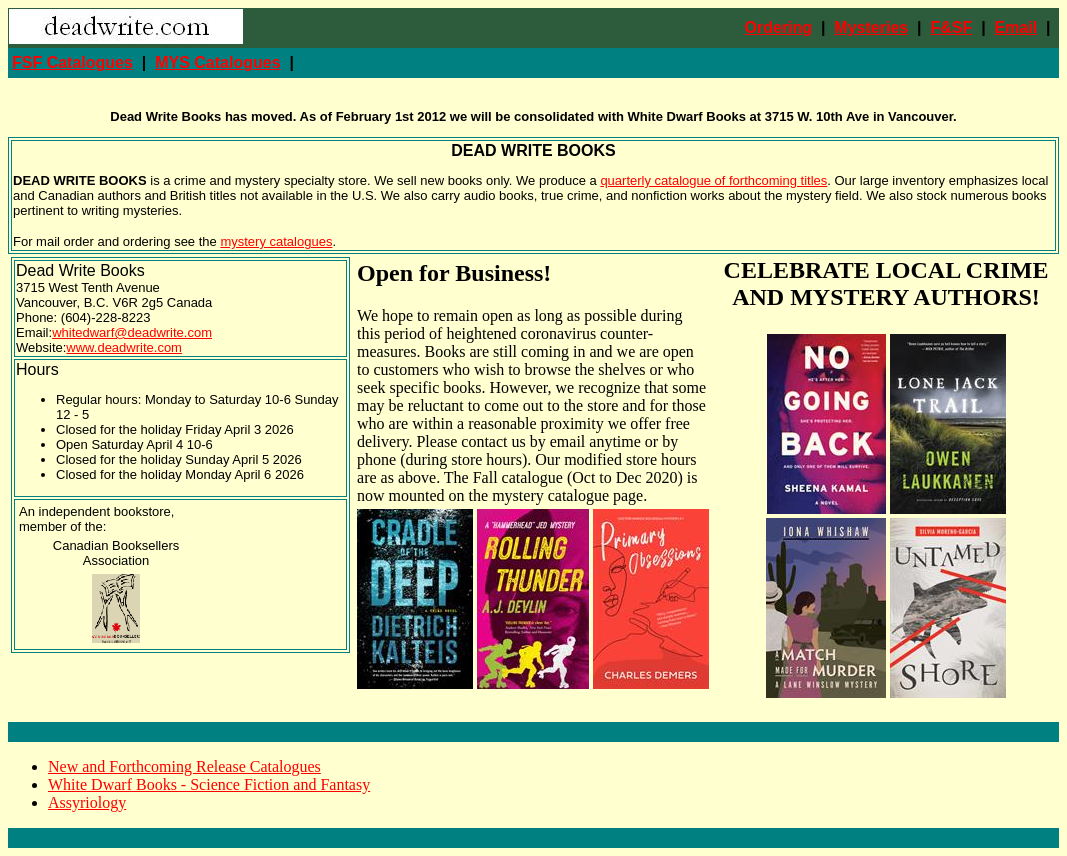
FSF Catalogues (72, 62)
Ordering (779, 27)
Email (1016, 27)
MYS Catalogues (217, 62)
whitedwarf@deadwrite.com (132, 332)
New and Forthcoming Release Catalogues (184, 766)
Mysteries (871, 27)
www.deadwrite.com (124, 347)
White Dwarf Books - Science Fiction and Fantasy (209, 784)
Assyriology (87, 802)
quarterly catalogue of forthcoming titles (713, 180)
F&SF (951, 27)
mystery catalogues (276, 241)
